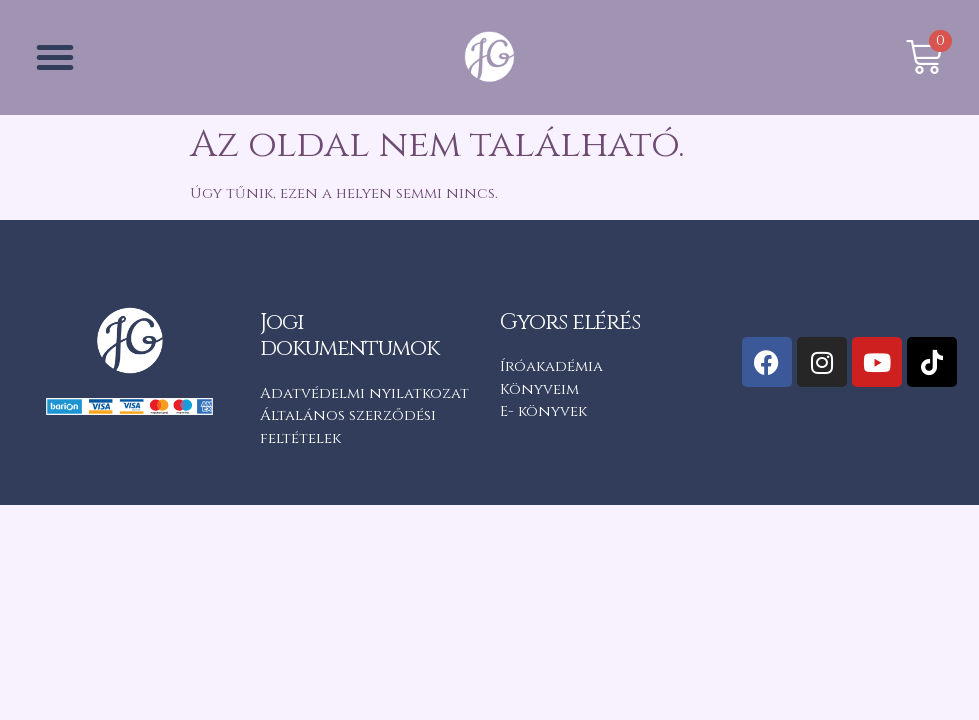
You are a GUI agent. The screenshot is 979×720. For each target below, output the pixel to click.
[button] (55, 57)
